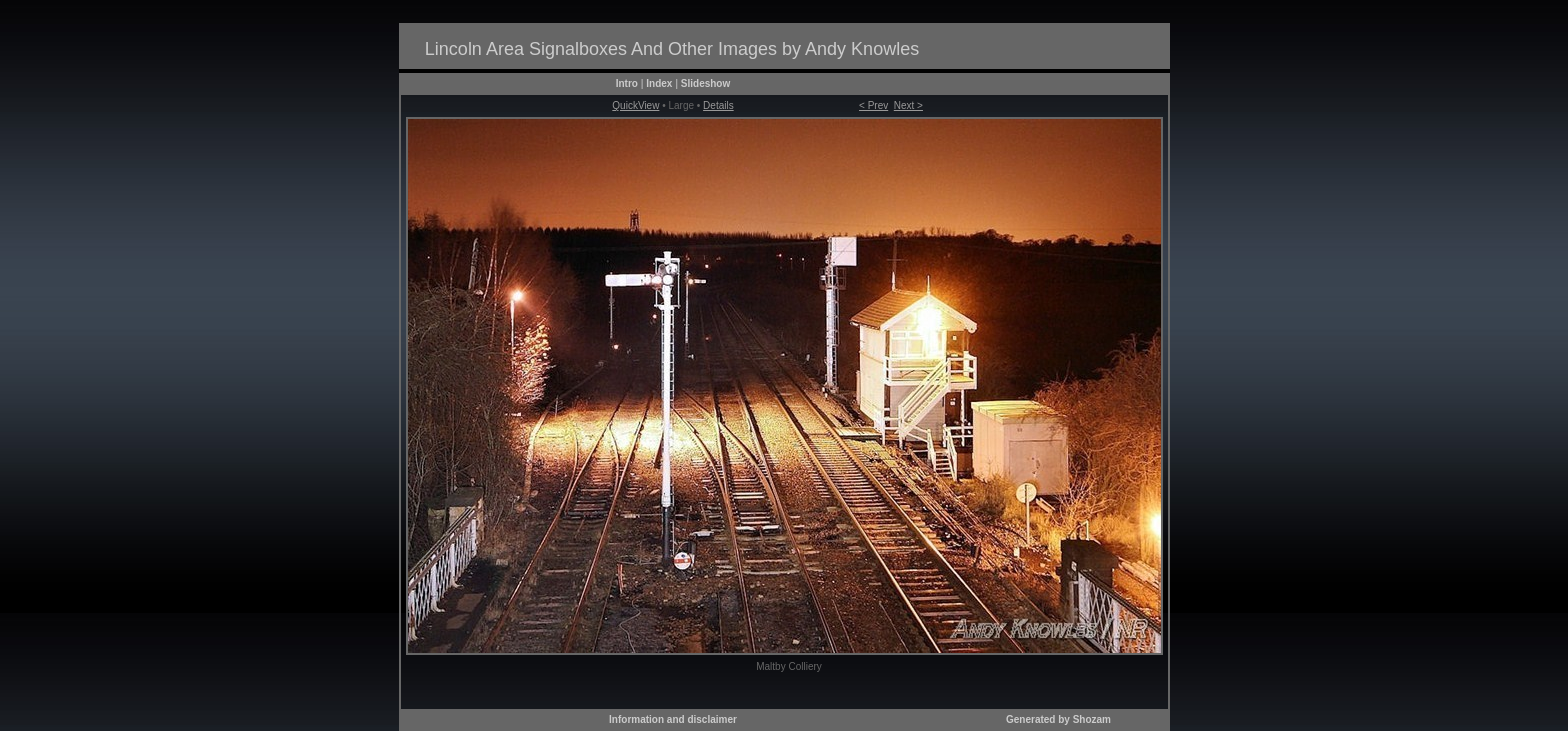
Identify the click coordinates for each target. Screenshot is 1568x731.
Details (718, 105)
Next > (908, 105)
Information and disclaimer (673, 719)
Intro (627, 83)
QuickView (635, 105)
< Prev (873, 105)
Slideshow (705, 83)
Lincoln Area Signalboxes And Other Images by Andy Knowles (672, 49)
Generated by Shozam (1058, 719)
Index (659, 83)
